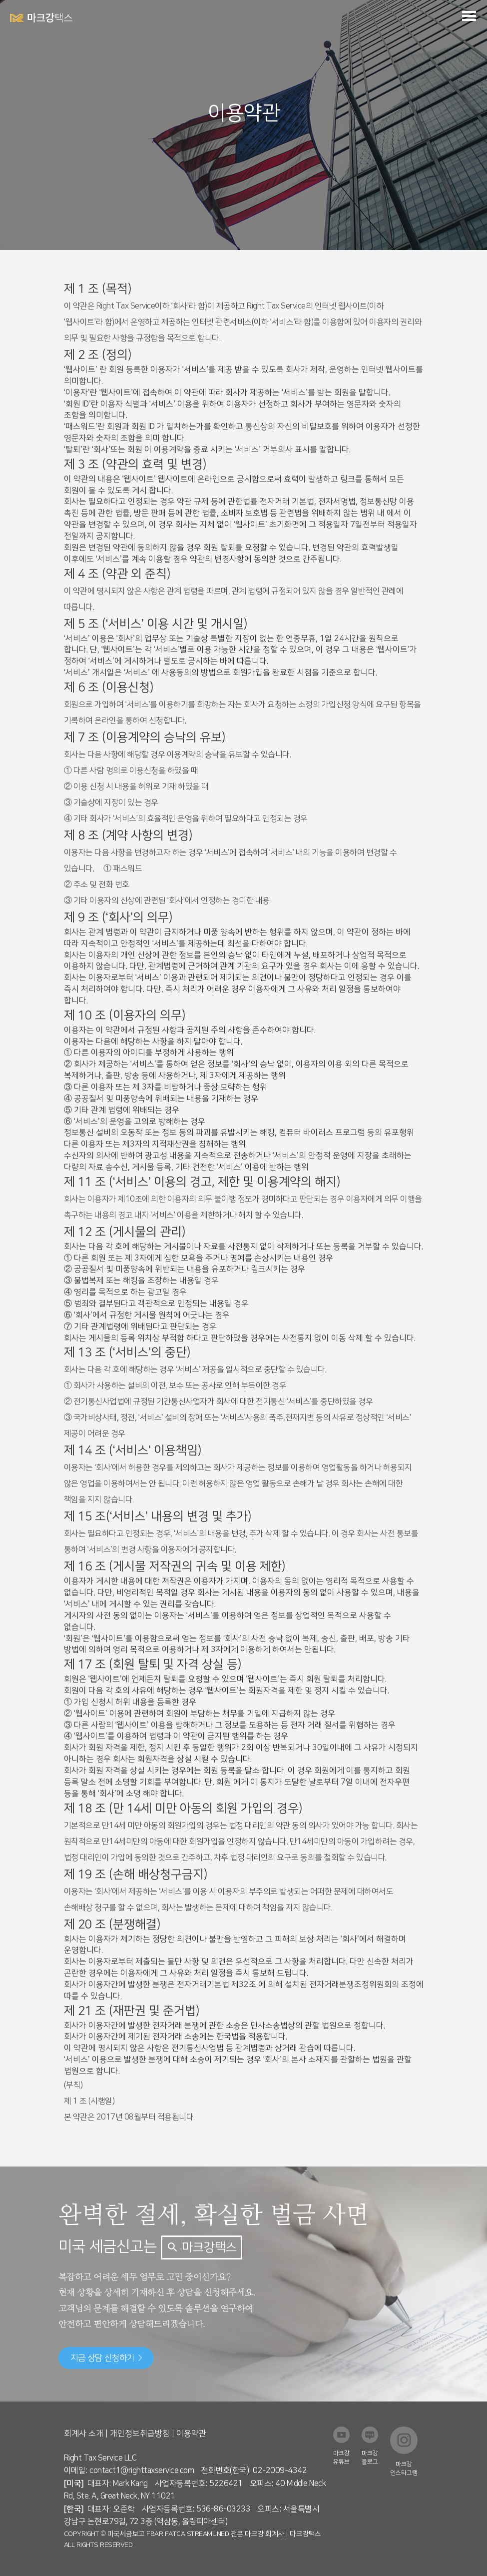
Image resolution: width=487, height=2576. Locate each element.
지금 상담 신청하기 (106, 2358)
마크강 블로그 (370, 2457)
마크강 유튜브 (341, 2457)
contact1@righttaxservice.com (141, 2470)
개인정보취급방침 (140, 2433)
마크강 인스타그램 (404, 2468)
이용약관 (191, 2433)
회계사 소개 (83, 2433)
